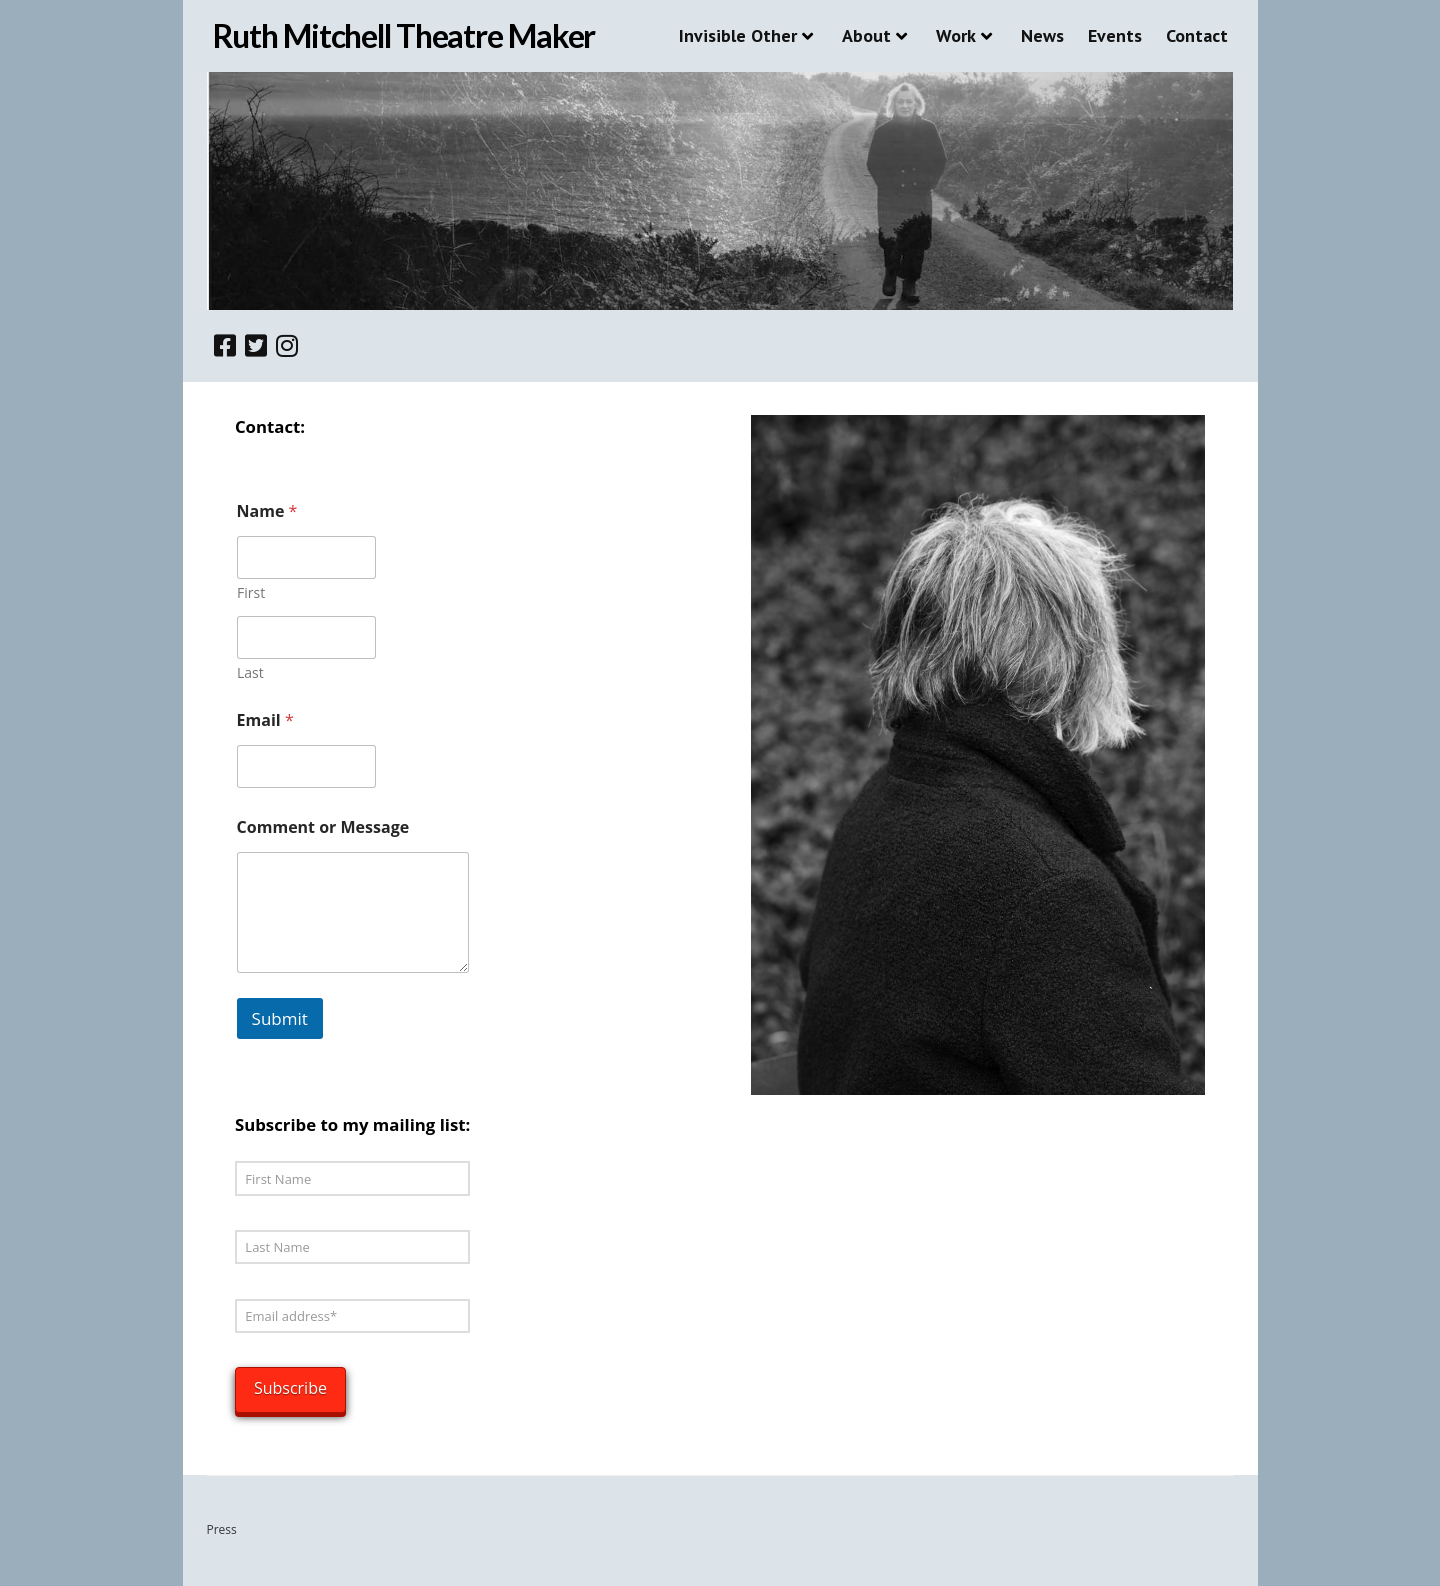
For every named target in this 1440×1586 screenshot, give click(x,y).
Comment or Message (323, 827)
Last (250, 672)
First (251, 592)
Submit (280, 1018)
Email (265, 720)
